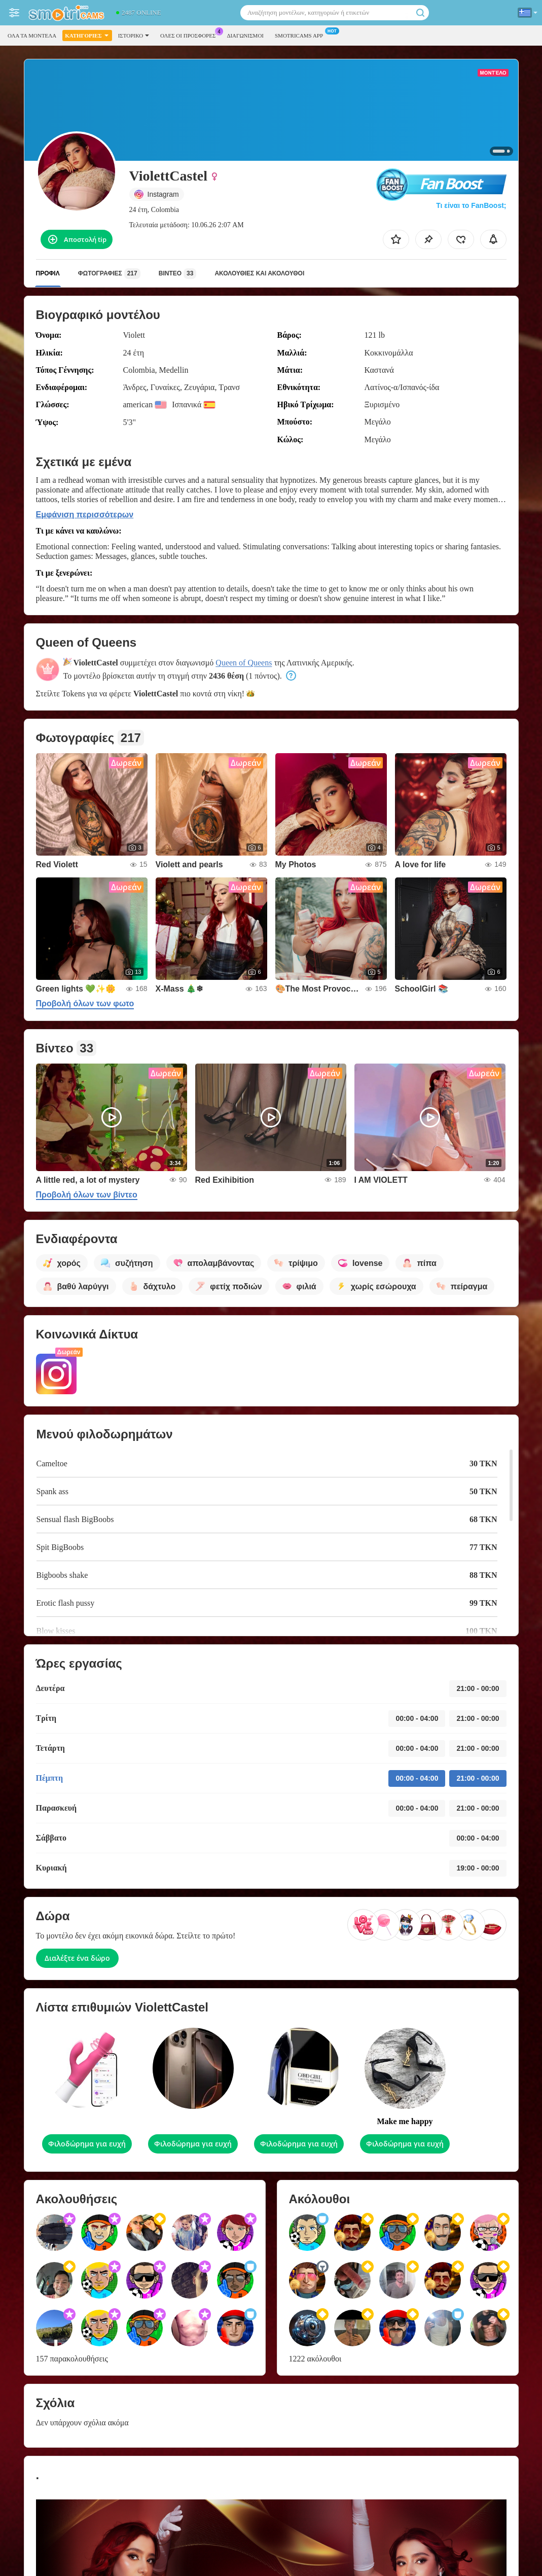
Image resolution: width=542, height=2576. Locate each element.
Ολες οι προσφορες (190, 34)
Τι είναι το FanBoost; (471, 205)
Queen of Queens (243, 662)
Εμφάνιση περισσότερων (85, 514)
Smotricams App (301, 34)
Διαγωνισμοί (245, 35)
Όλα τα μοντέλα (32, 35)
